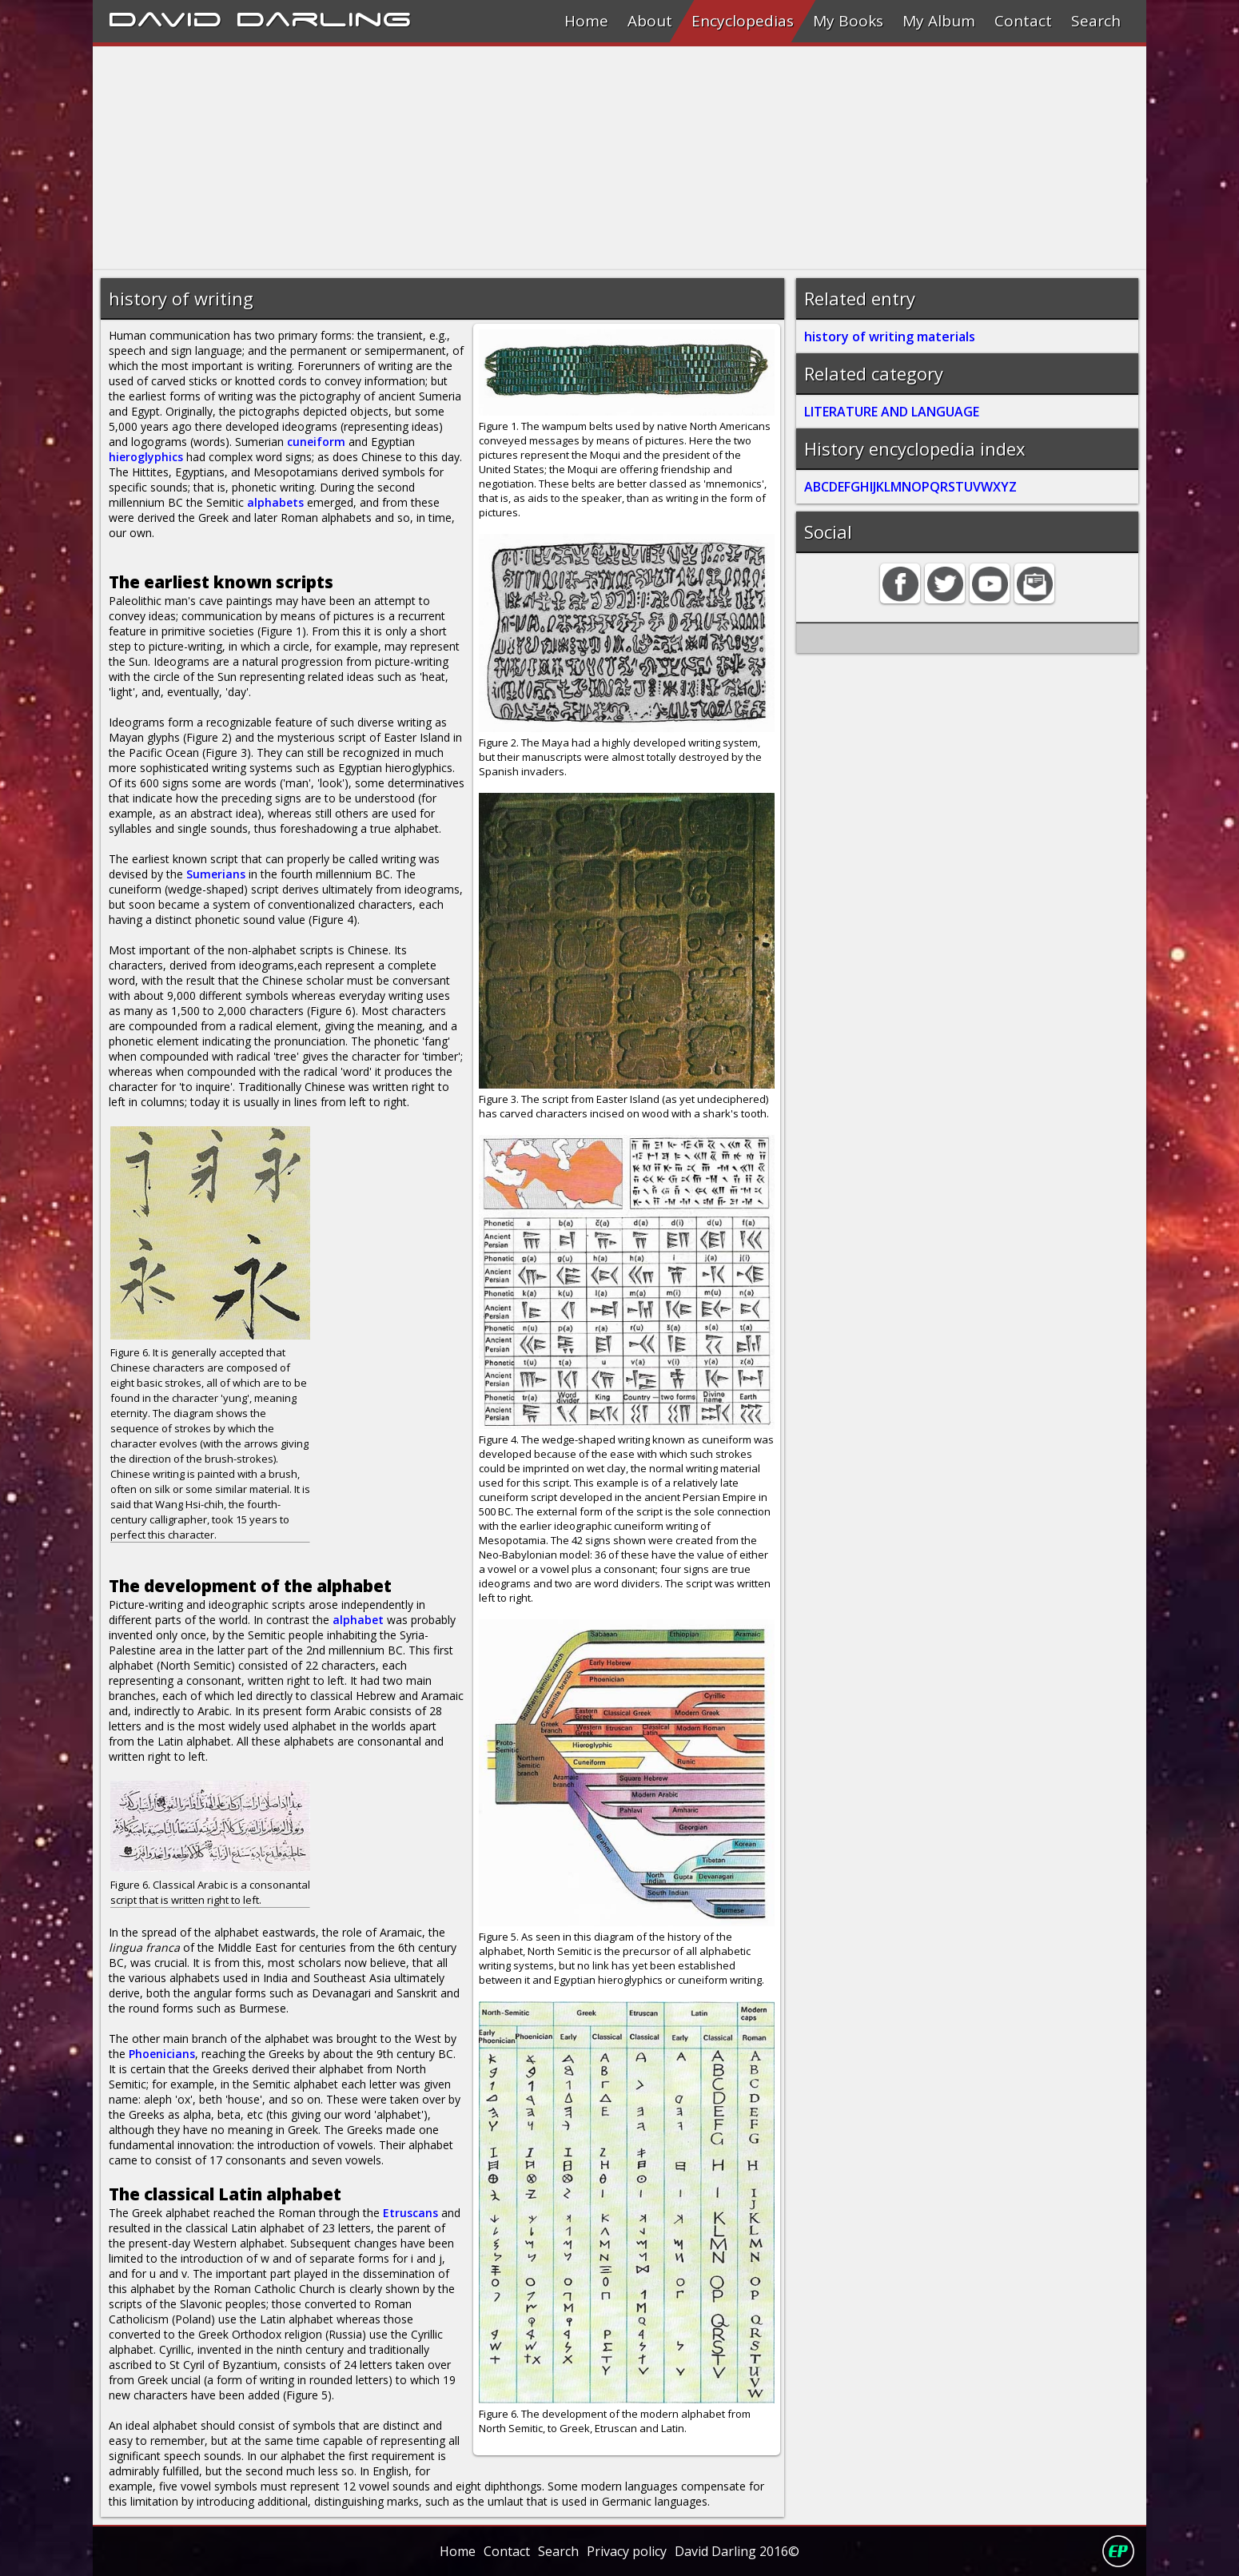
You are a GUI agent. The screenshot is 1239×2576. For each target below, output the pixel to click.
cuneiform (316, 441)
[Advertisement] (572, 158)
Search (1096, 20)
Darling (324, 16)
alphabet (358, 1619)
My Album (938, 20)
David (165, 16)
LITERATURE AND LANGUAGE (891, 411)
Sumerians (215, 874)
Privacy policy (627, 2551)
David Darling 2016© (737, 2551)
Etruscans (410, 2212)
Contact (1023, 20)
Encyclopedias (742, 20)
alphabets (275, 502)
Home (586, 20)
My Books (848, 20)
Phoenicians (162, 2053)
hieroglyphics (146, 456)
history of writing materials (889, 336)
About (649, 20)
